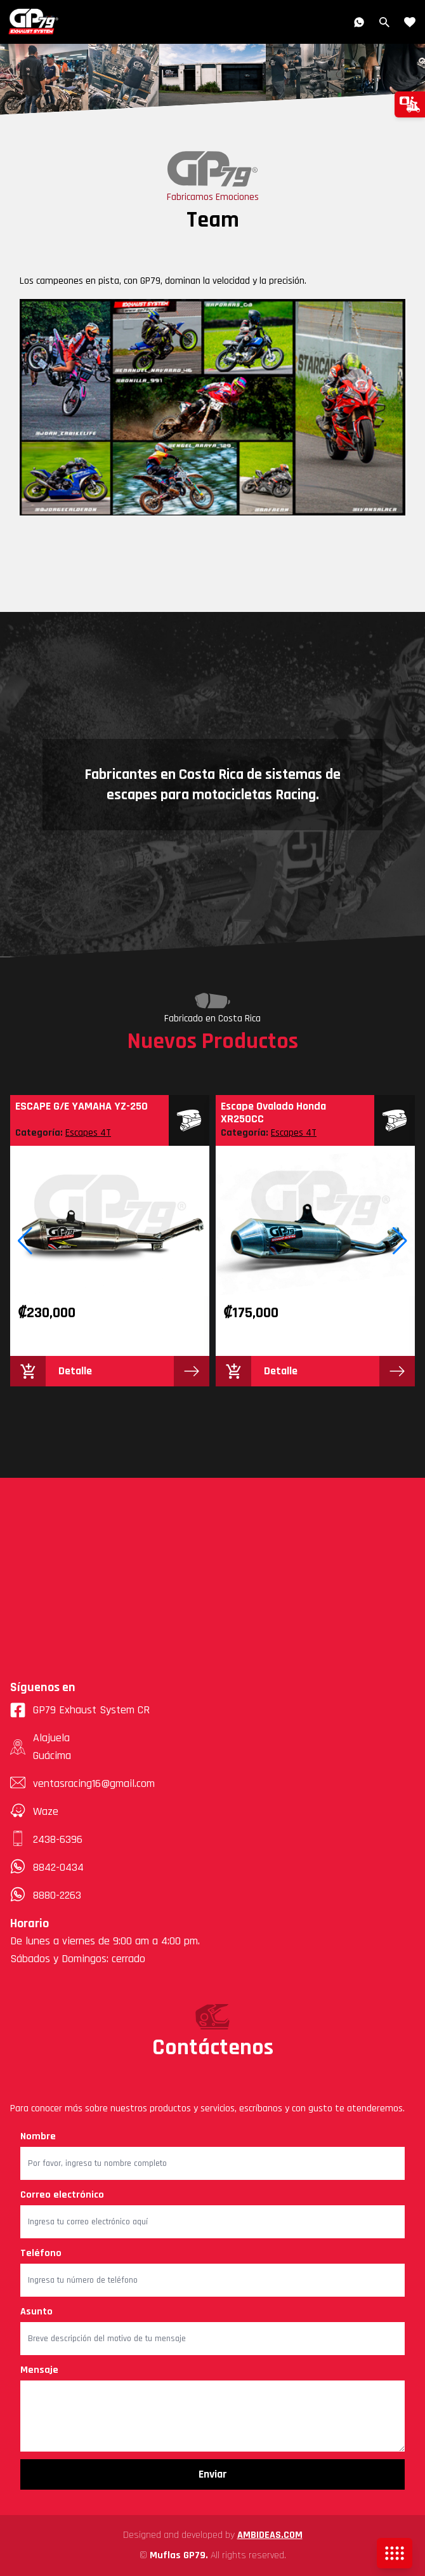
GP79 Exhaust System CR (80, 1710)
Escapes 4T (88, 1132)
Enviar (213, 2474)
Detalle (75, 1371)
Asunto (36, 2311)
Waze (45, 1811)
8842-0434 (58, 1867)
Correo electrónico (62, 2194)
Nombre (38, 2136)
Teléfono (41, 2253)
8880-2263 (57, 1895)
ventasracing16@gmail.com (94, 1783)
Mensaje (39, 2370)
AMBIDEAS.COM (270, 2535)
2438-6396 (57, 1839)
